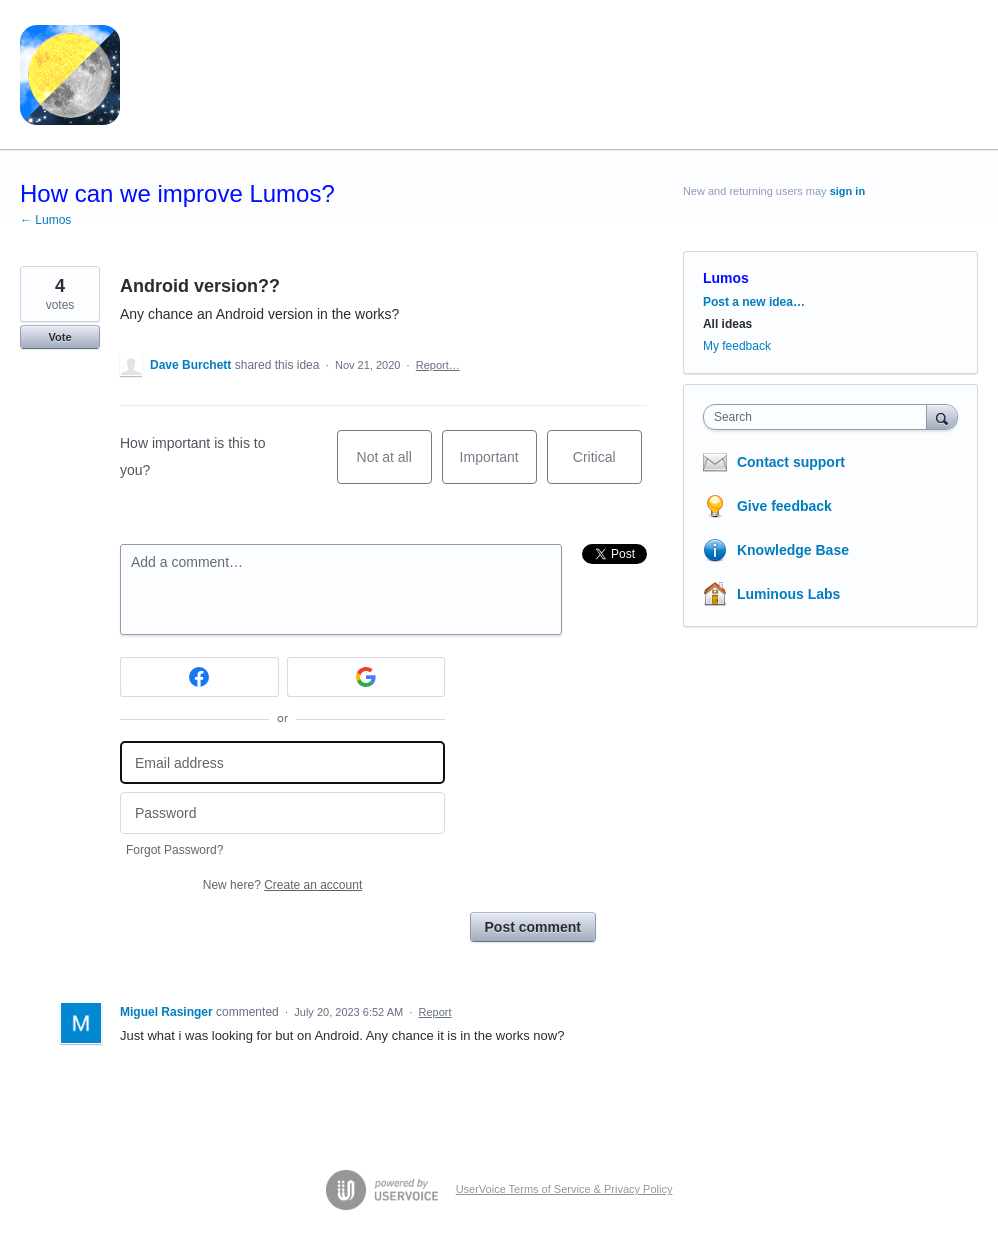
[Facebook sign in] (199, 677)
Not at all (394, 466)
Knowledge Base (793, 550)
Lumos (726, 278)
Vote (59, 337)
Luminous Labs (788, 594)
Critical (607, 466)
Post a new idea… (754, 302)
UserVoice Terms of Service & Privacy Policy (564, 1189)
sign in (847, 191)
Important (498, 466)
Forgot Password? (174, 850)
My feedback (737, 346)
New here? (282, 885)
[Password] (282, 813)
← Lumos (45, 220)
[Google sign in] (366, 677)
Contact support (791, 462)
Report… (438, 365)
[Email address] (282, 762)
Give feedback (784, 506)
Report (434, 1012)
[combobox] (819, 417)
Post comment (533, 927)
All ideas (727, 324)
